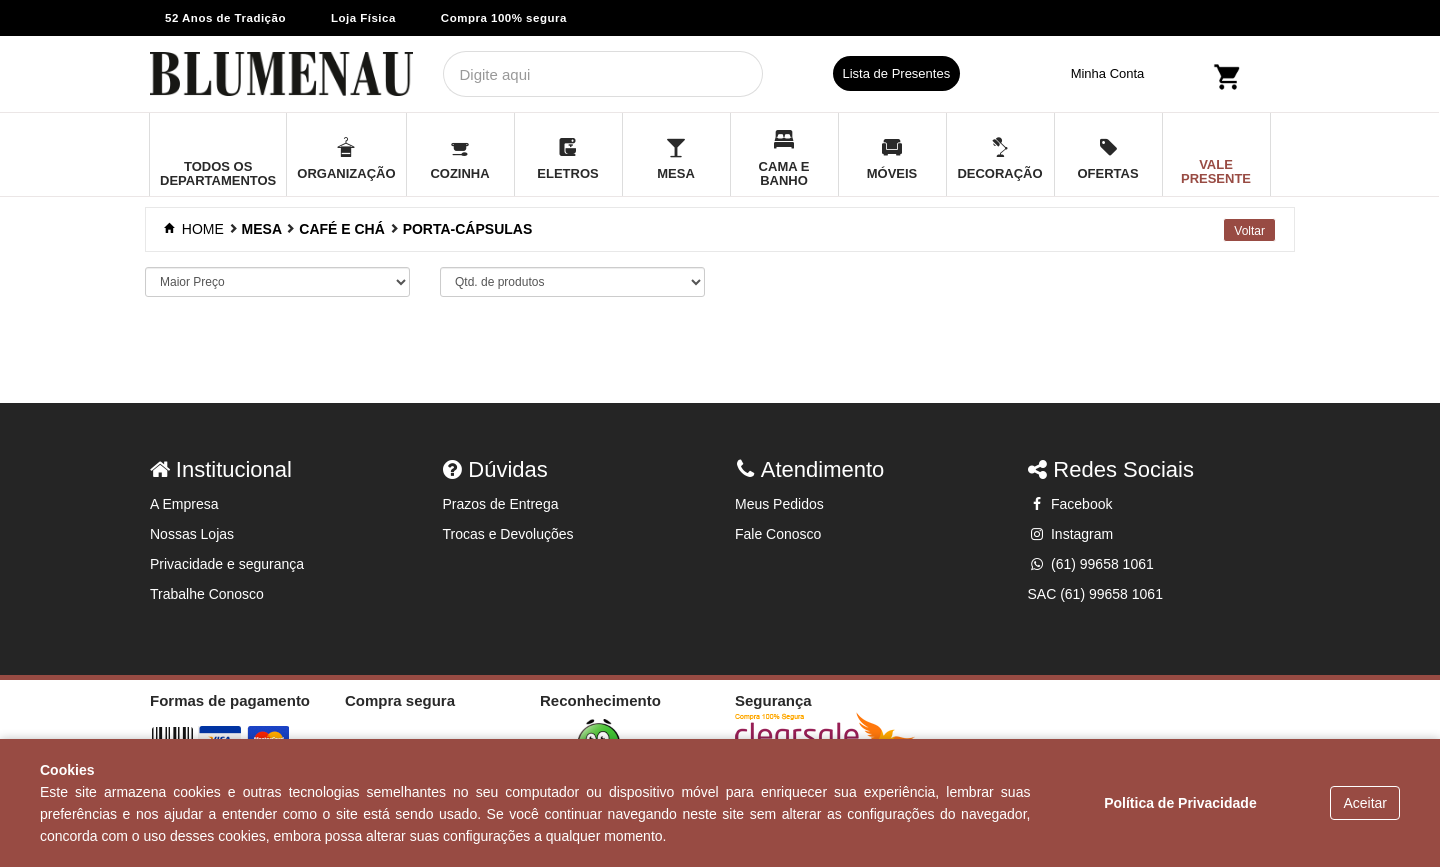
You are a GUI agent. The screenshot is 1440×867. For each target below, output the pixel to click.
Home (196, 229)
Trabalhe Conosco (207, 594)
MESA (262, 229)
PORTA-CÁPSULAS (468, 229)
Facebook (1070, 504)
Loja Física (363, 18)
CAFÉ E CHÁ (342, 229)
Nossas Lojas (192, 534)
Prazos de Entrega (501, 504)
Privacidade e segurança (227, 564)
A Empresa (184, 504)
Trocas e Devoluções (508, 534)
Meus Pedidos (779, 504)
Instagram (1071, 534)
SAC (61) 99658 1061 (1095, 594)
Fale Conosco (778, 534)
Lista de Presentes (897, 73)
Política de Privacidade (1180, 803)
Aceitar (1365, 803)
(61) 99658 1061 (1091, 564)
